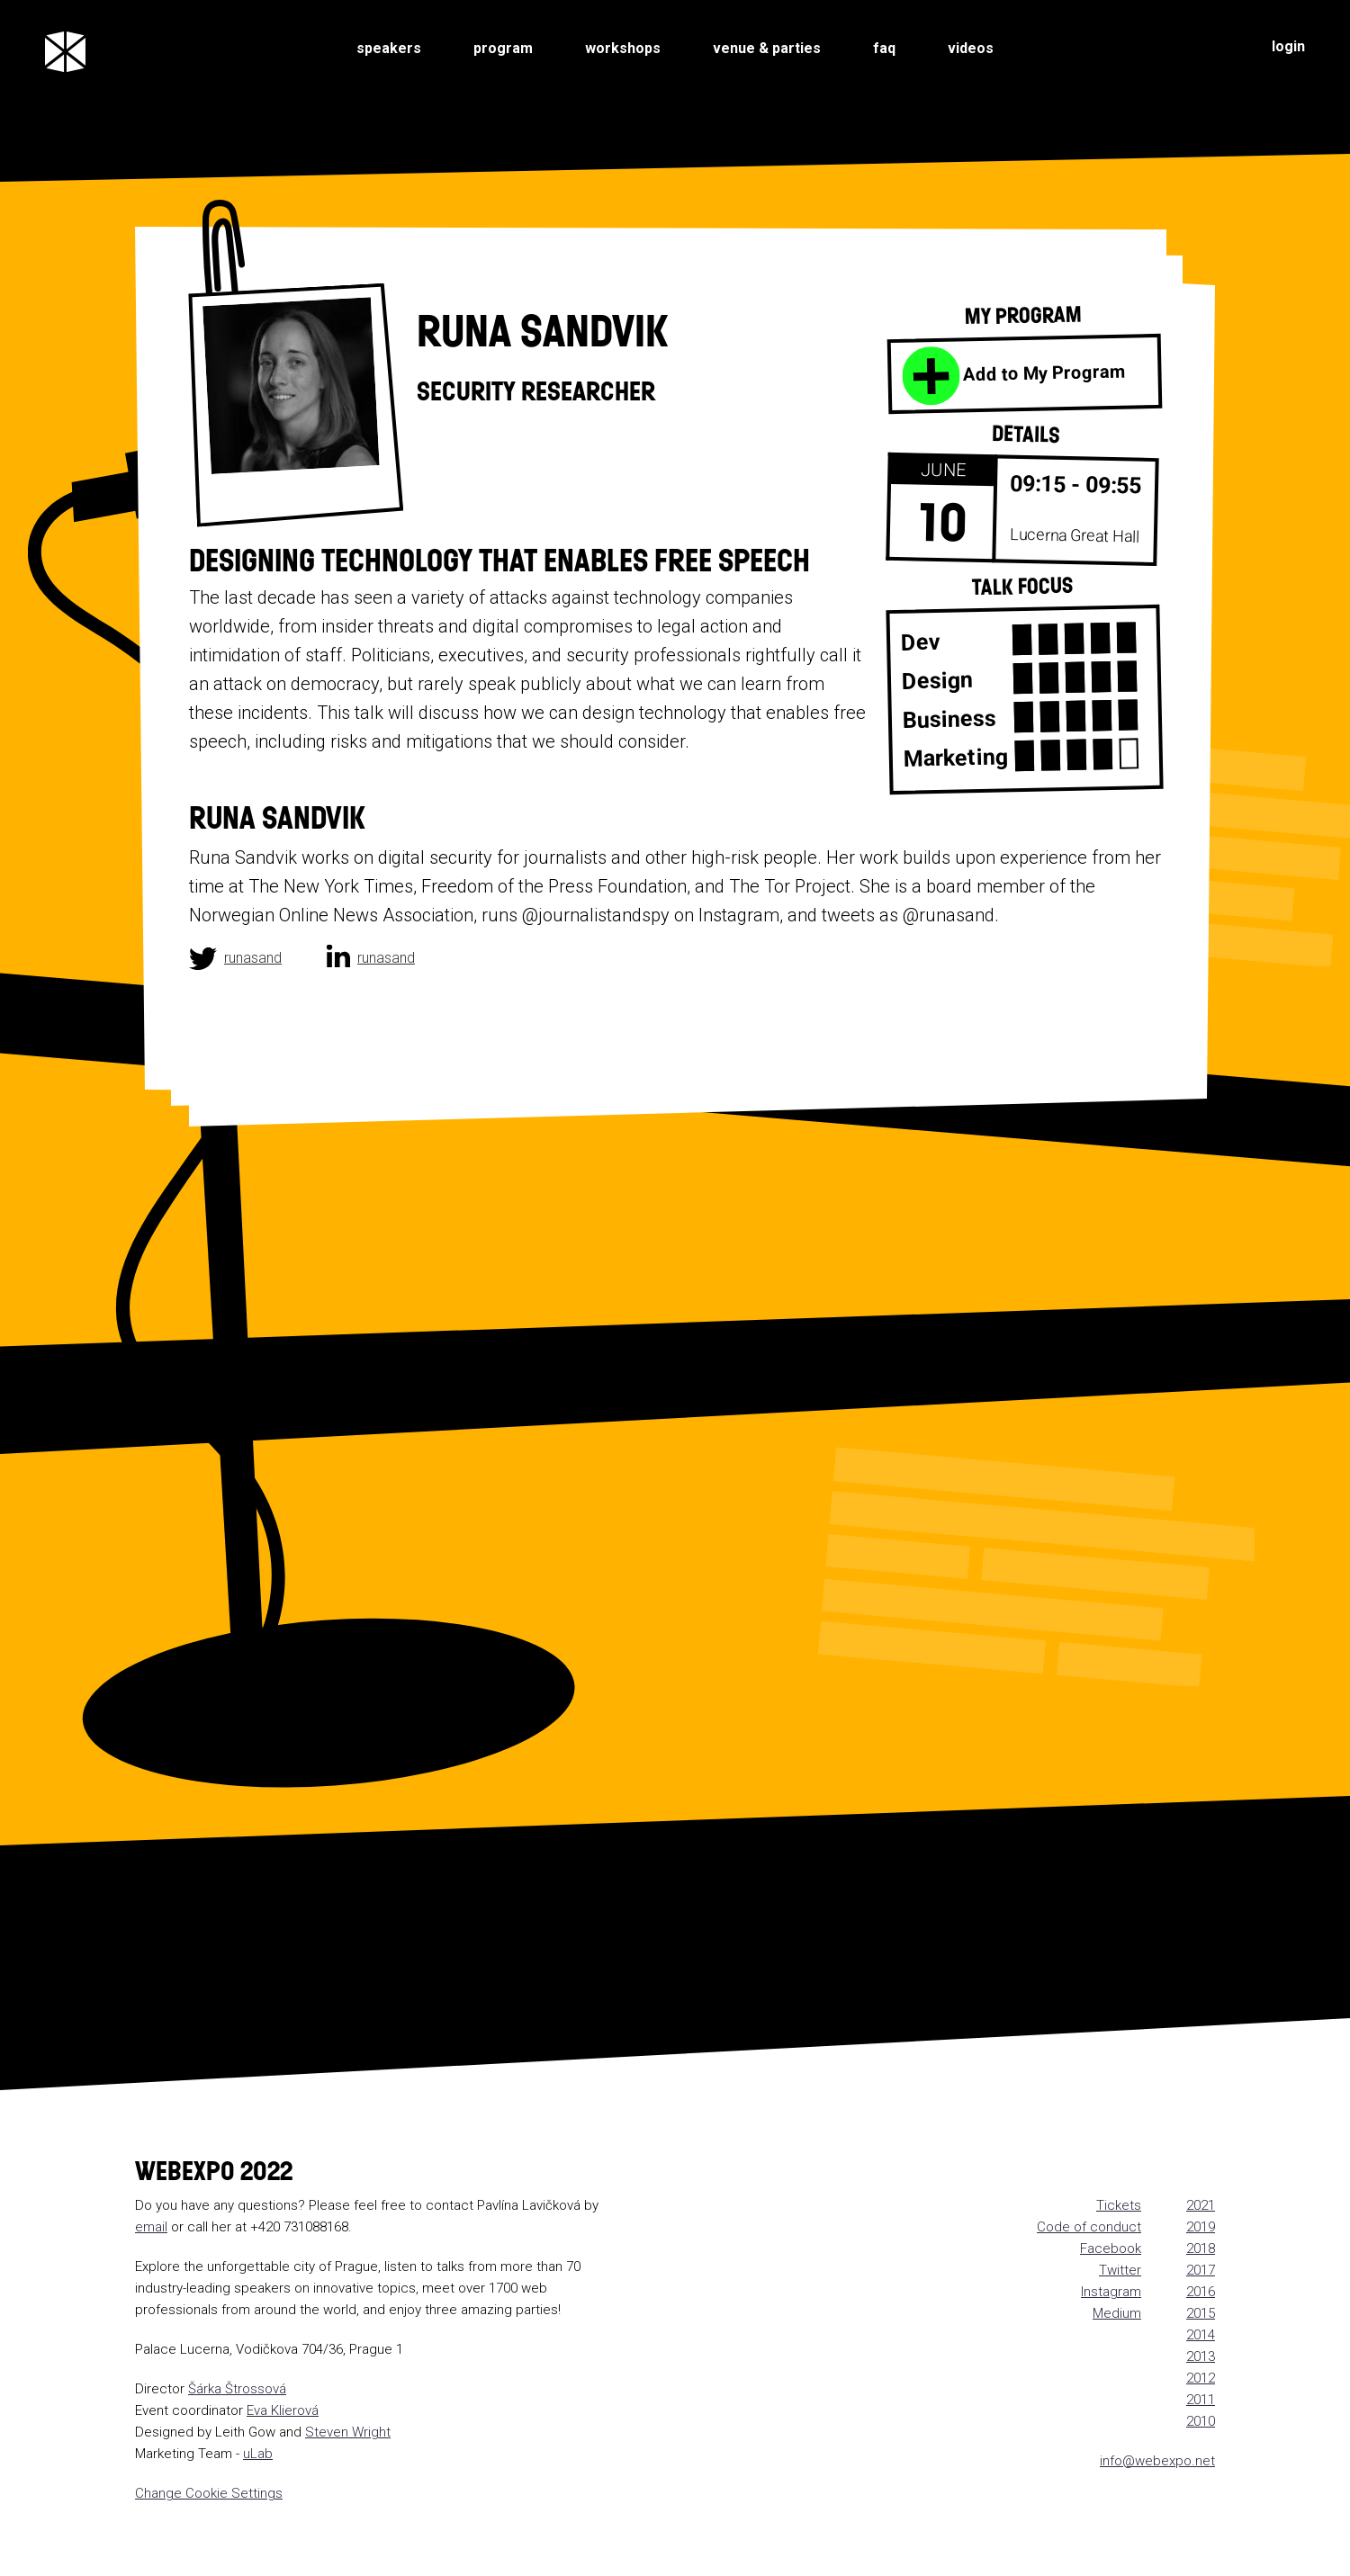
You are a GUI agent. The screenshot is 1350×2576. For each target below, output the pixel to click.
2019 (1200, 2227)
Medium (1117, 2313)
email (151, 2227)
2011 (1200, 2400)
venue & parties (767, 48)
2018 (1200, 2248)
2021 (1200, 2205)
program (503, 48)
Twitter (1120, 2270)
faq (884, 48)
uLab (258, 2454)
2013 (1200, 2356)
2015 (1200, 2313)
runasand (253, 957)
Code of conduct (1089, 2227)
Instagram (1111, 2292)
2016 (1200, 2292)
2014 (1200, 2335)
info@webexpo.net (1157, 2461)
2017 (1200, 2270)
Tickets (1118, 2205)
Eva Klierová (283, 2410)
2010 (1200, 2421)
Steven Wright (348, 2432)
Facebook (1110, 2248)
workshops (623, 48)
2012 (1200, 2378)
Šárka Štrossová (237, 2389)
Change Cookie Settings (209, 2493)
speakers (388, 48)
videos (971, 48)
